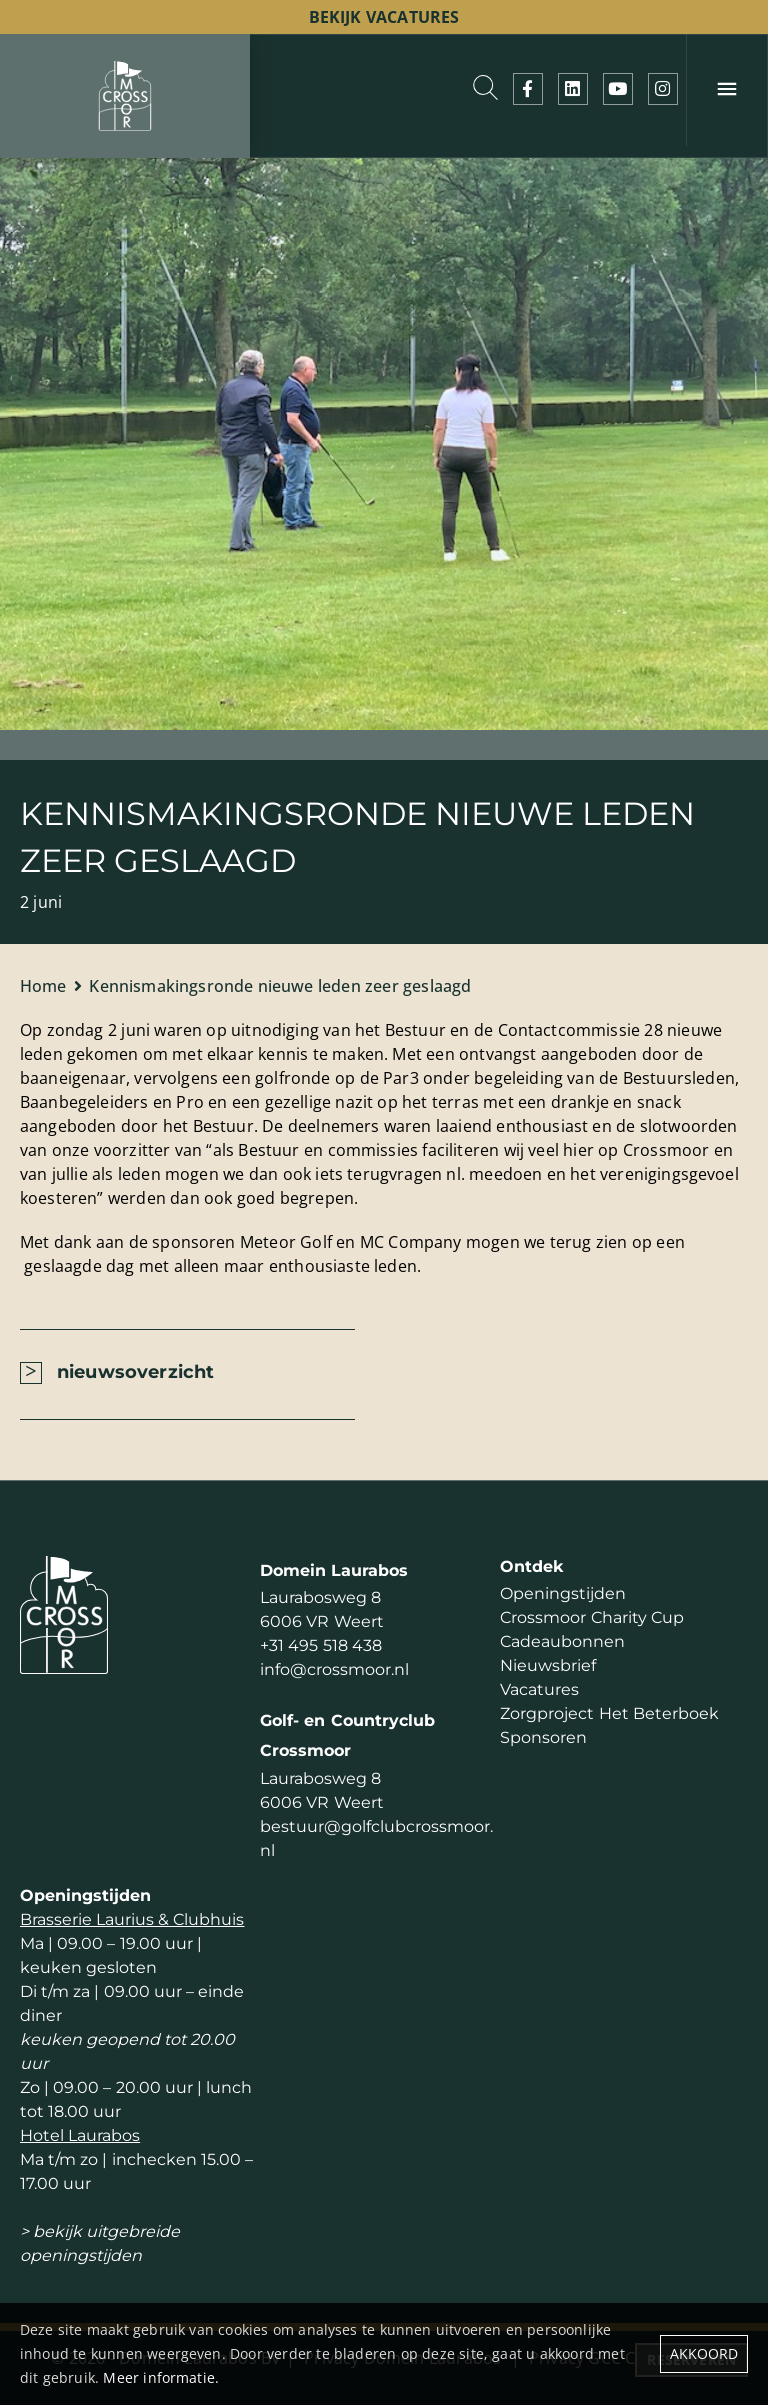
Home (43, 986)
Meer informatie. (161, 2377)
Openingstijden (563, 1593)
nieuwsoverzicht (135, 1372)
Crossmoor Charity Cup (591, 1617)
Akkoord (704, 2353)
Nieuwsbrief (548, 1665)
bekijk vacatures (384, 17)
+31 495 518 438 (320, 1645)
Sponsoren (543, 1737)
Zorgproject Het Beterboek (609, 1713)
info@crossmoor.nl (334, 1669)
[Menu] (727, 90)
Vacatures (539, 1689)
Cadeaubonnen (562, 1641)
